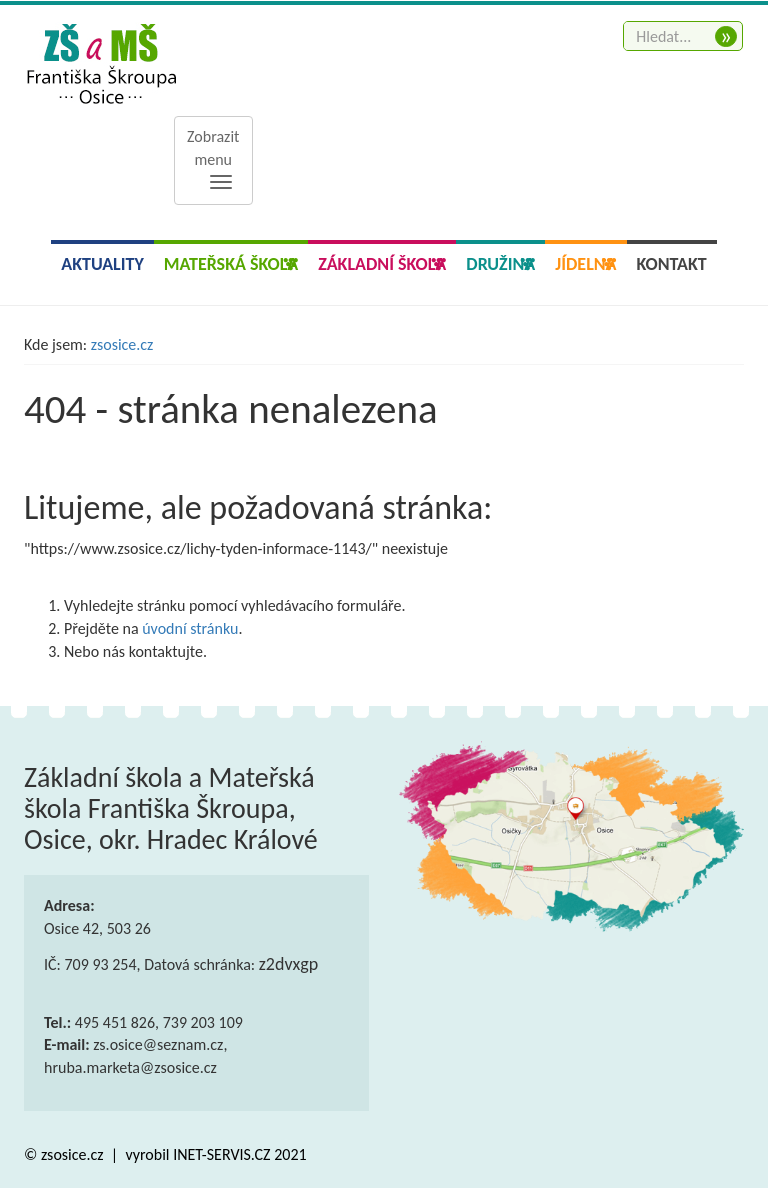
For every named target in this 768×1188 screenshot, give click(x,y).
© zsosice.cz (65, 1154)
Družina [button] (500, 264)
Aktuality (102, 264)
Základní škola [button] (382, 264)
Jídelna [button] (585, 264)
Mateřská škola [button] (231, 264)
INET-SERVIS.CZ (221, 1154)
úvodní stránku (190, 628)
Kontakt (672, 264)
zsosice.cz (122, 344)
